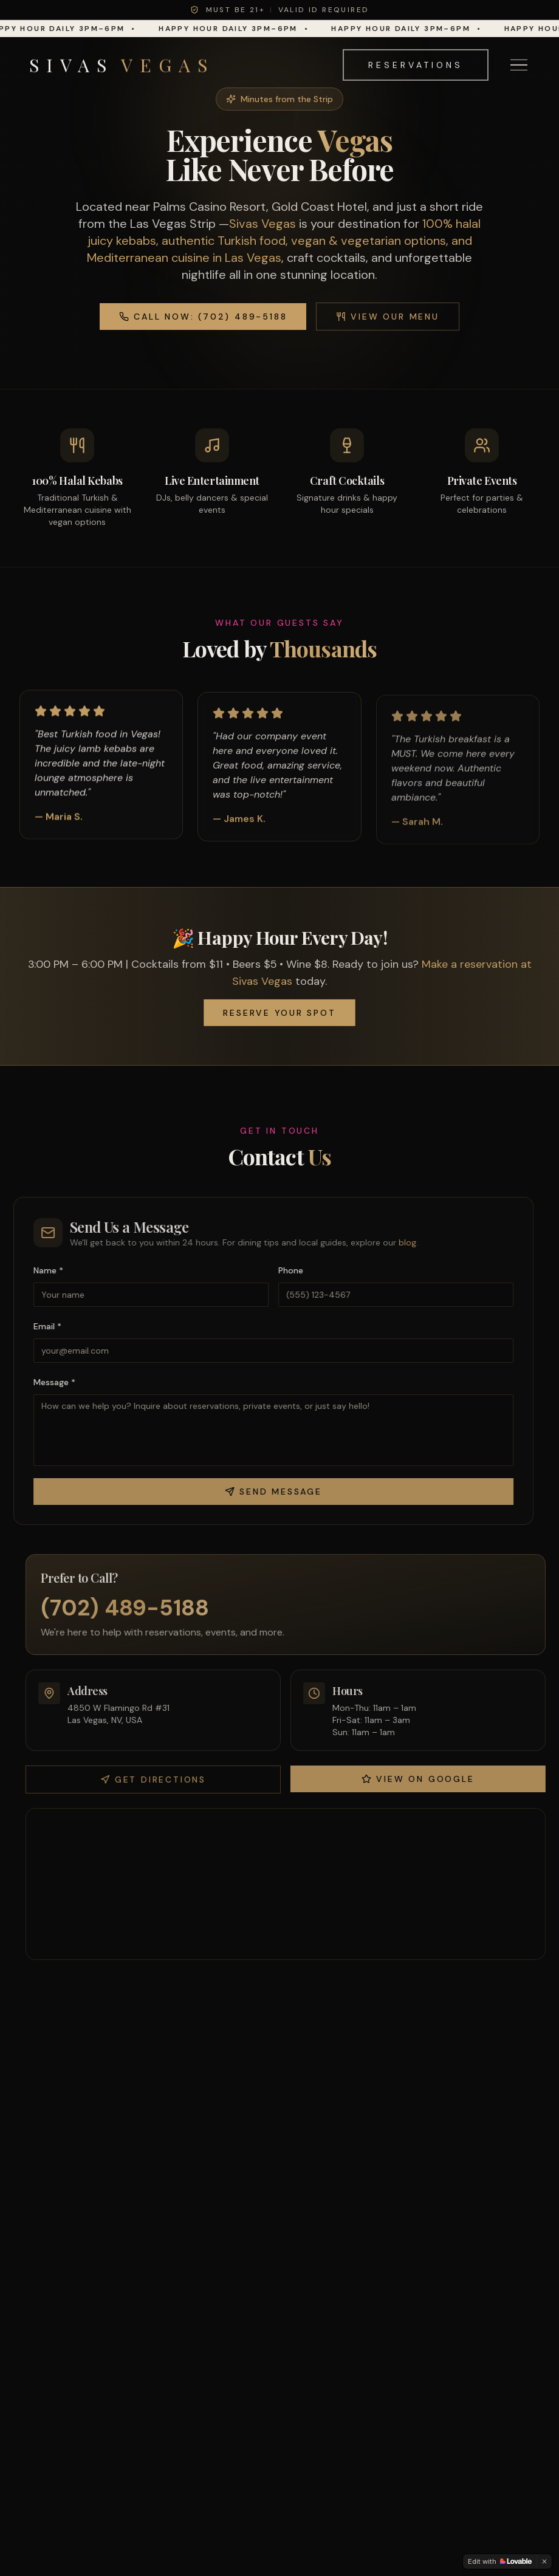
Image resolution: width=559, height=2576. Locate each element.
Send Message (267, 1491)
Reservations (415, 56)
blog (401, 1242)
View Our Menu (387, 316)
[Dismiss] (544, 2561)
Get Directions (159, 1779)
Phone (284, 1270)
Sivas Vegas (262, 223)
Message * (48, 1382)
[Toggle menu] (519, 56)
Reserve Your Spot (279, 1012)
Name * (42, 1270)
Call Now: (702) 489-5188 (203, 316)
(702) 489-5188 (131, 1608)
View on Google (424, 1778)
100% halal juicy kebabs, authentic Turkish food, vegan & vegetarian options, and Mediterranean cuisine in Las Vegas (284, 240)
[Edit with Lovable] (500, 2561)
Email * (41, 1326)
